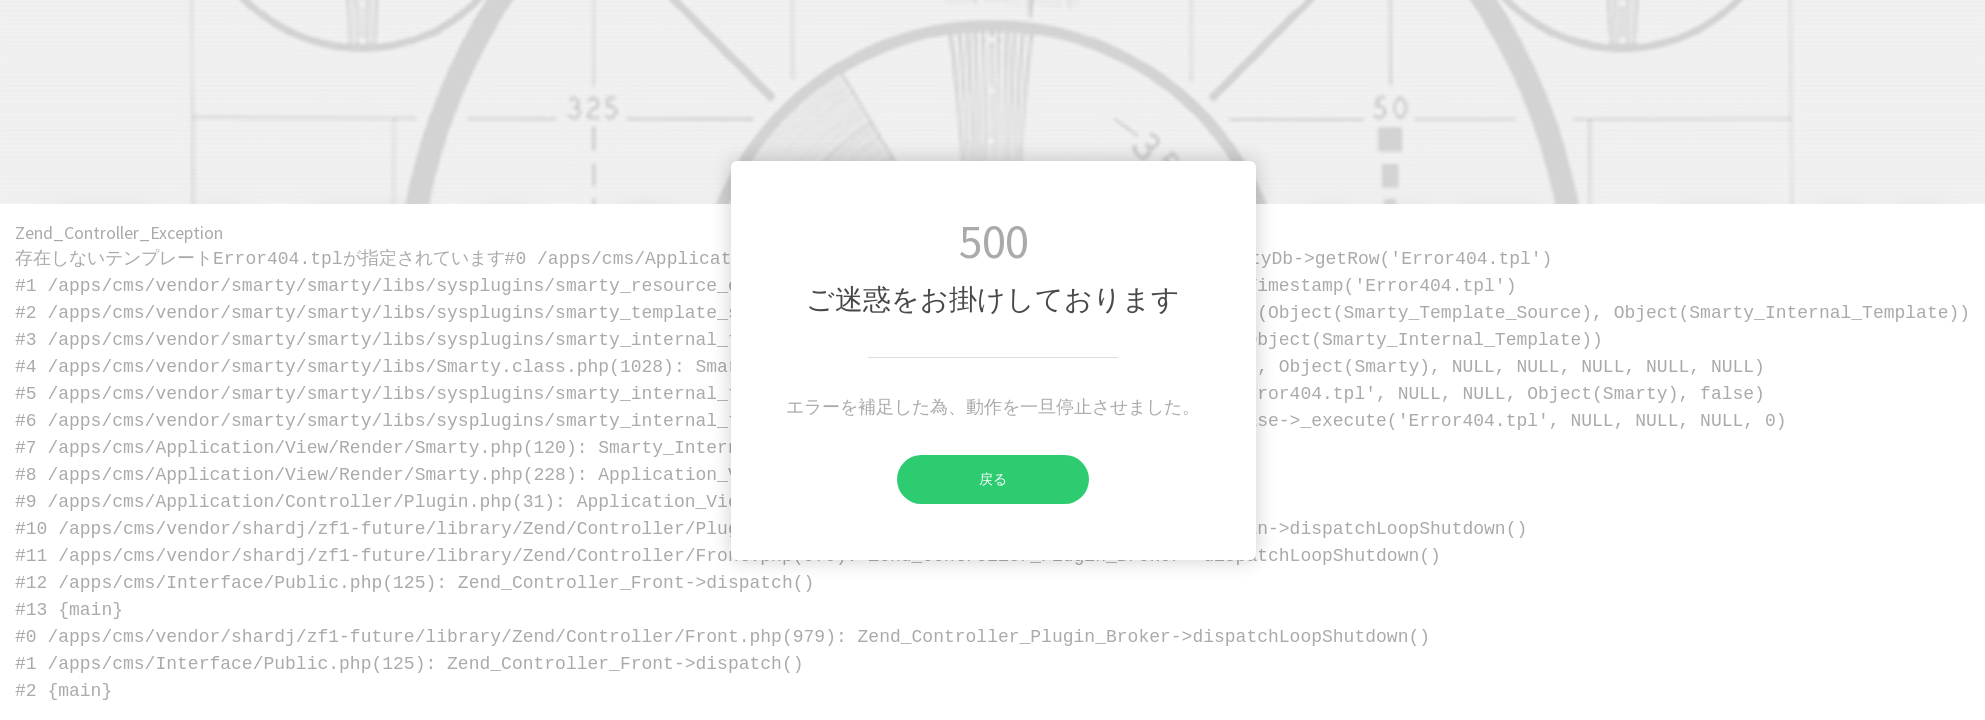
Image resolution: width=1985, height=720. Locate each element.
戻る (952, 479)
